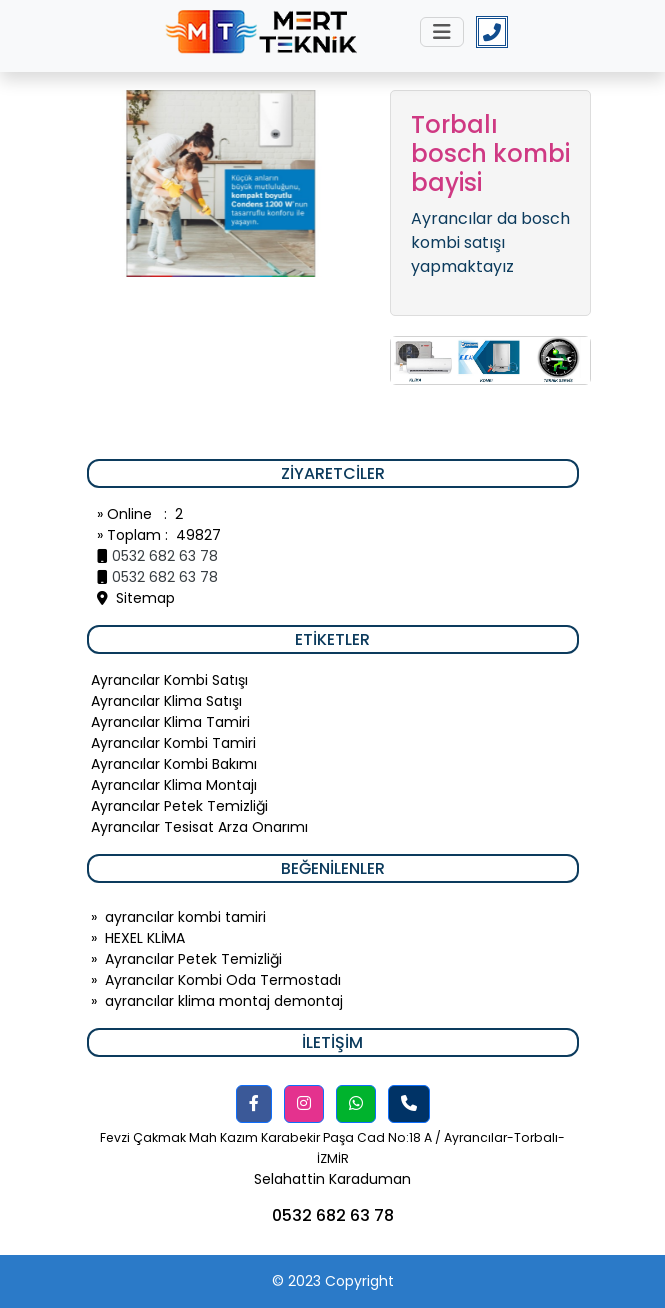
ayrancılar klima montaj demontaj (224, 1001)
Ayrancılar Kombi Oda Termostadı (223, 980)
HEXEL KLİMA (145, 938)
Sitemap (136, 598)
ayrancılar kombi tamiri (185, 917)
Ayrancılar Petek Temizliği (193, 959)
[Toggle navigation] (442, 32)
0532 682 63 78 (165, 556)
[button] (254, 1104)
